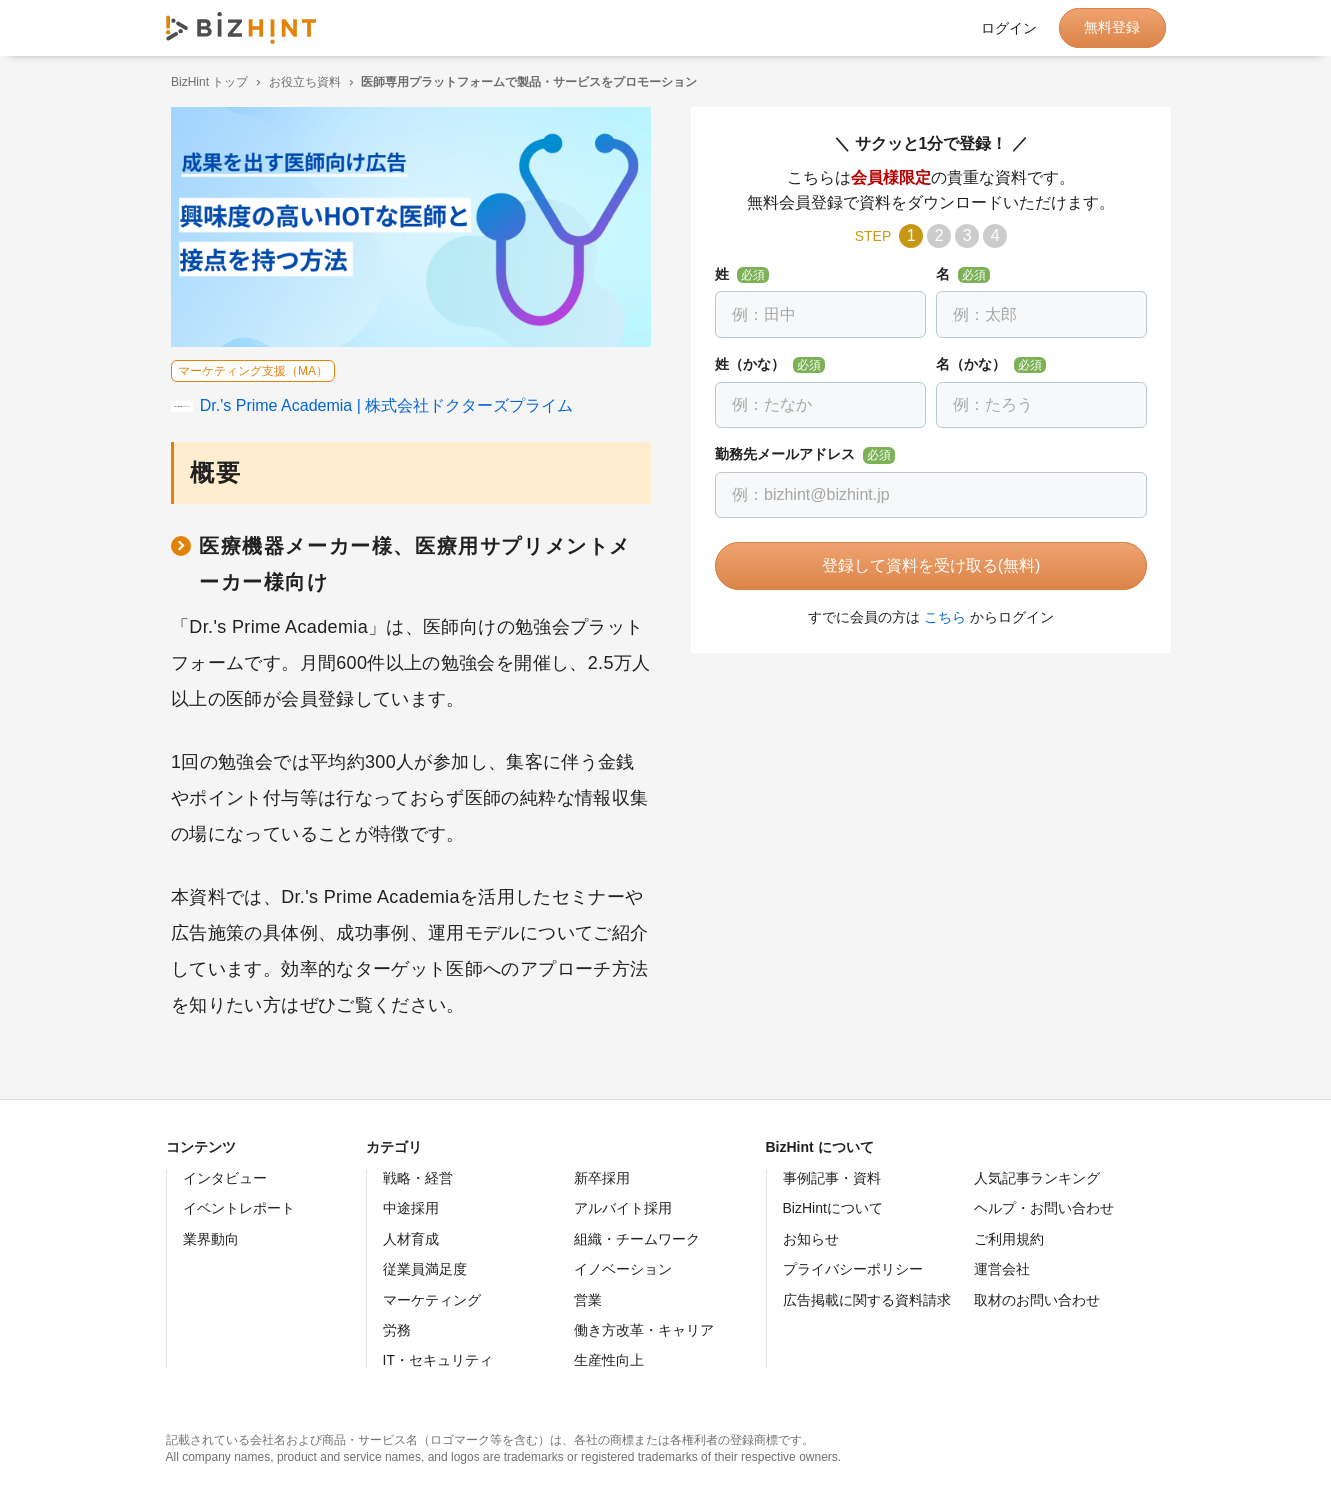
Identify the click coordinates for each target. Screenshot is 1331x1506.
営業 (588, 1300)
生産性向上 (609, 1360)
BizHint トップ (204, 82)
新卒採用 (602, 1178)
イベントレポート (239, 1208)
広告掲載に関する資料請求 (867, 1300)
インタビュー (225, 1178)
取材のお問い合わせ (1037, 1300)
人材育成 (411, 1239)
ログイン (1009, 28)
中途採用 (411, 1208)
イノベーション (623, 1269)
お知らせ (811, 1239)
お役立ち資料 (299, 82)
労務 (397, 1330)
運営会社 (1002, 1269)
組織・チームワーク (637, 1239)
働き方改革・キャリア (644, 1330)
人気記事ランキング (1037, 1178)
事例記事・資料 (832, 1178)
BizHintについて (833, 1208)
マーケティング (432, 1300)
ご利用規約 (1009, 1239)
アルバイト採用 (623, 1208)
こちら (940, 617)
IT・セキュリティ (438, 1360)
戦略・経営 (418, 1178)
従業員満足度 (425, 1269)
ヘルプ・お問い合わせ (1044, 1208)
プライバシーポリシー (853, 1269)
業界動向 (211, 1239)
